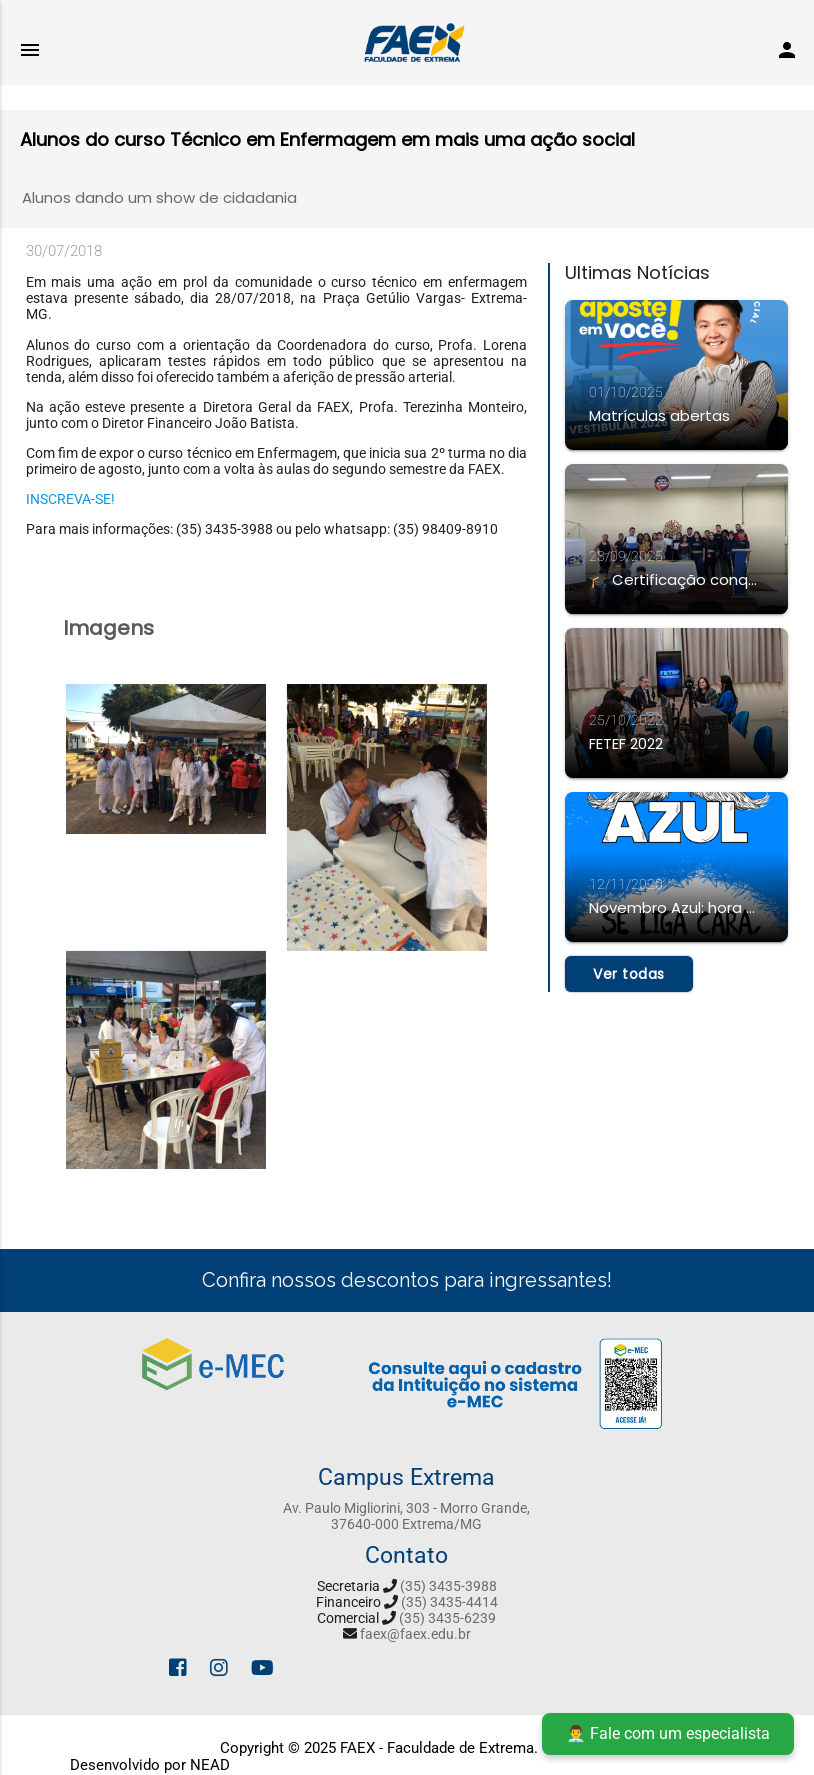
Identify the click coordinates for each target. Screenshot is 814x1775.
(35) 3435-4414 (449, 1602)
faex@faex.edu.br (415, 1634)
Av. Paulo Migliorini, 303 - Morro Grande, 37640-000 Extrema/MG (406, 1516)
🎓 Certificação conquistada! (676, 579)
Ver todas (629, 974)
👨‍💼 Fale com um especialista (668, 1733)
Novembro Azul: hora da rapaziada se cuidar (676, 907)
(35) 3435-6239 (447, 1618)
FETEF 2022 (626, 743)
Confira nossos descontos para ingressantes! (407, 1280)
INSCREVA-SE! (70, 499)
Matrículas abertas (659, 415)
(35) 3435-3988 (448, 1586)
